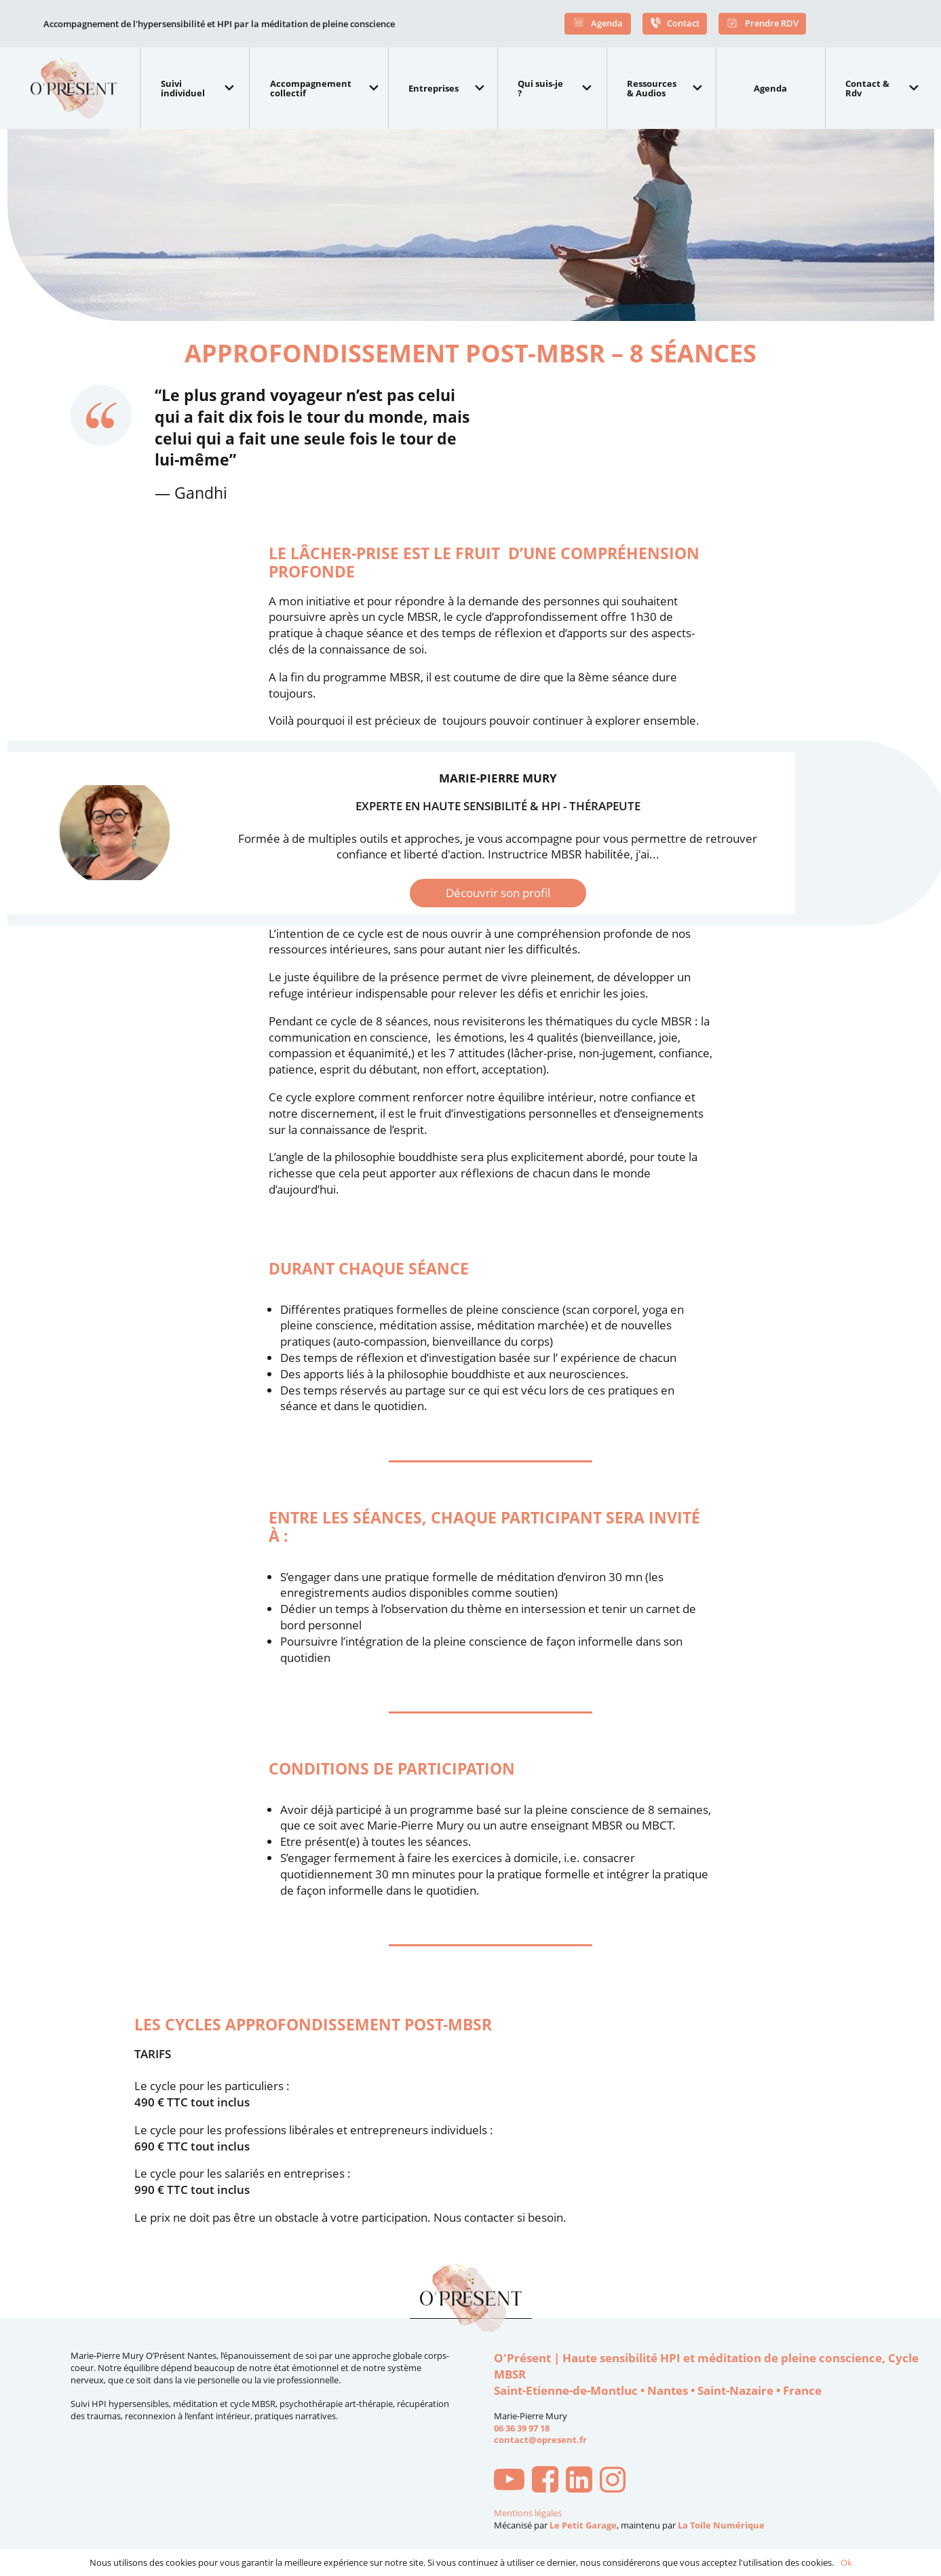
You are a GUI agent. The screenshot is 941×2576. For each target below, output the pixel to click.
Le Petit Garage (583, 2525)
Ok (846, 2562)
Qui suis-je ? (540, 88)
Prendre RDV (762, 24)
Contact (674, 24)
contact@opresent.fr (540, 2439)
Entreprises (433, 88)
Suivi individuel (183, 88)
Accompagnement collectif (310, 88)
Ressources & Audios (651, 88)
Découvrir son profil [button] (498, 893)
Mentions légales (528, 2513)
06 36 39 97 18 (522, 2428)
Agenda (598, 24)
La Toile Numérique (721, 2525)
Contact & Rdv (867, 88)
